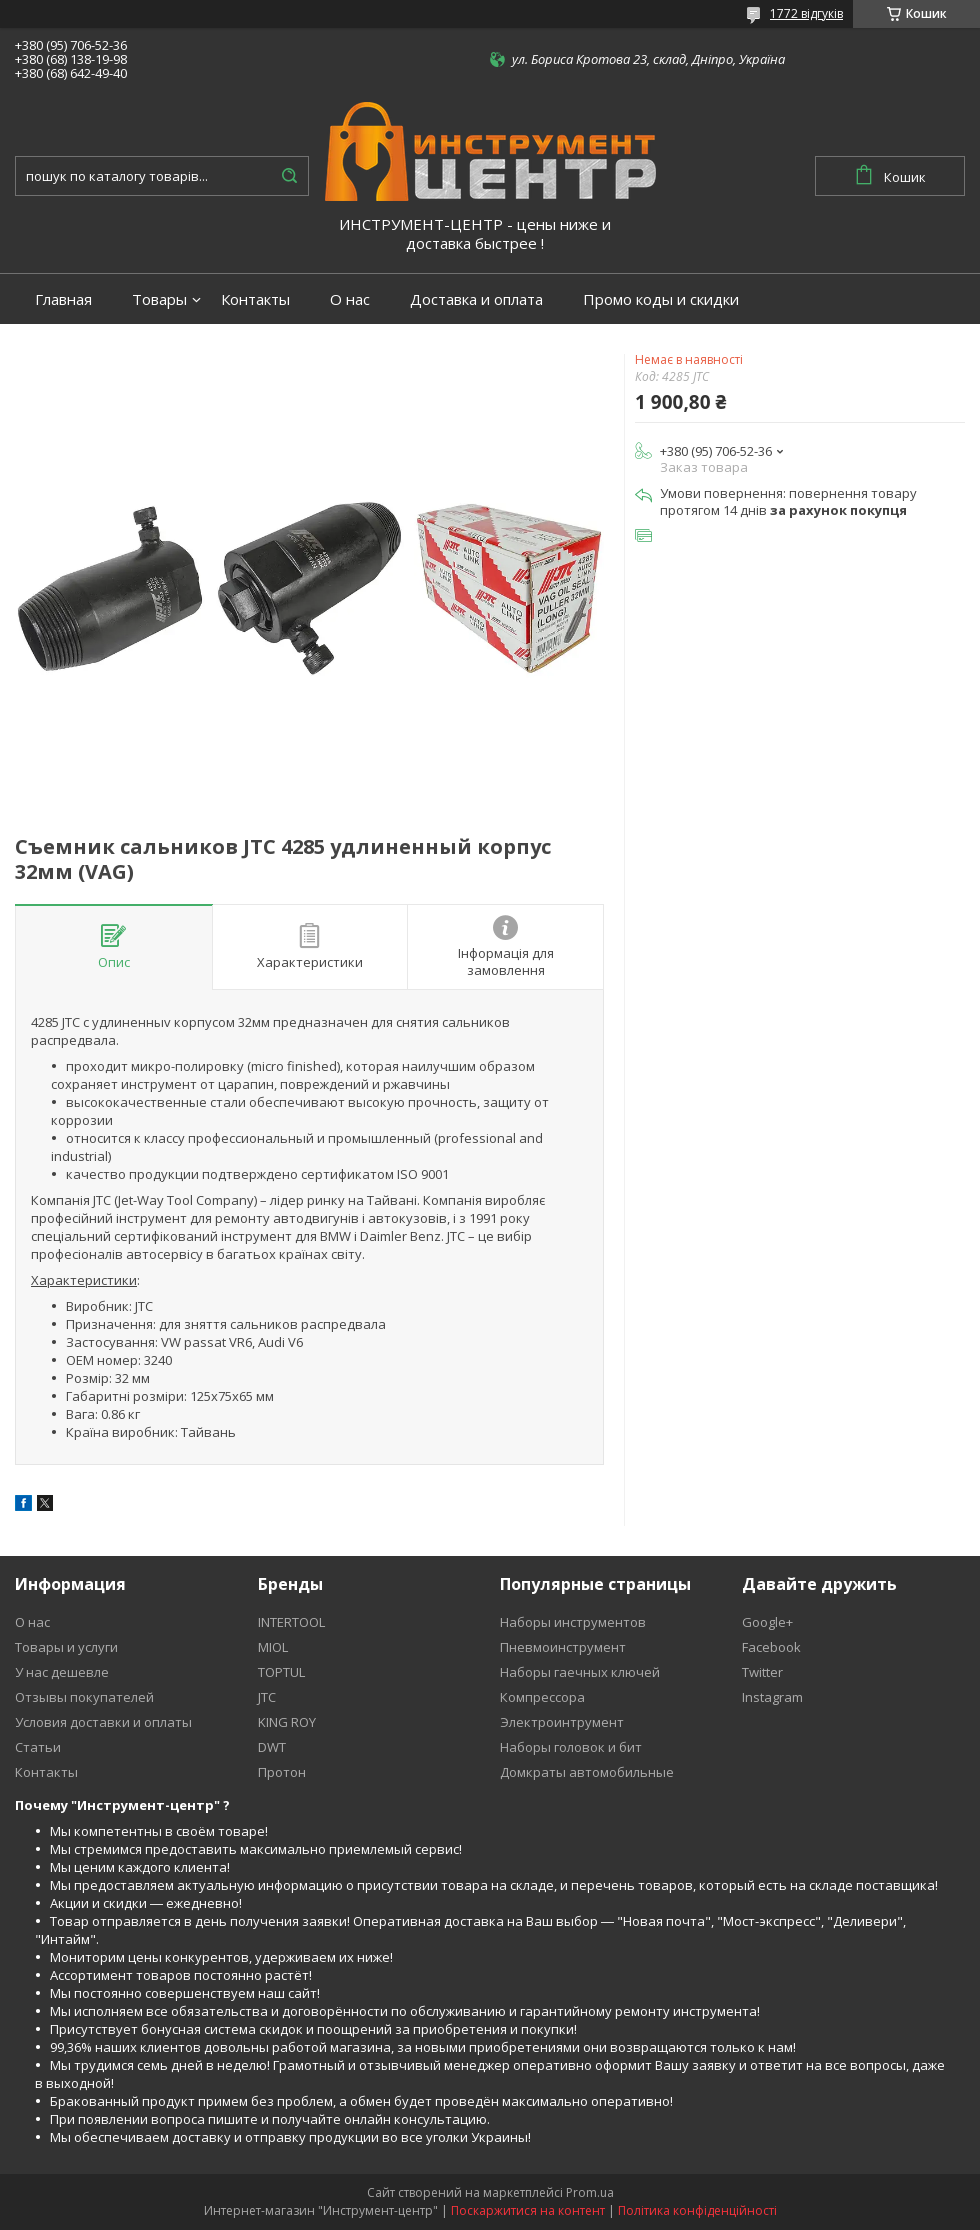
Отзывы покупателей (84, 1697)
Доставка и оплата (476, 299)
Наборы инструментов (573, 1622)
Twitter (762, 1672)
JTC (267, 1697)
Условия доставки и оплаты (103, 1722)
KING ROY (287, 1722)
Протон (282, 1772)
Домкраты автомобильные (587, 1772)
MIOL (273, 1647)
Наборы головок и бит (571, 1747)
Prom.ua (590, 2192)
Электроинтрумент (562, 1722)
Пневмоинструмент (563, 1647)
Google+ (767, 1622)
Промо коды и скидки (661, 299)
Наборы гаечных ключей (580, 1672)
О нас (350, 299)
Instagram (772, 1697)
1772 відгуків (806, 13)
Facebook (771, 1647)
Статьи (38, 1747)
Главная (63, 299)
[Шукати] (289, 176)
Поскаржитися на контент (528, 2210)
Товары (159, 299)
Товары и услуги (66, 1647)
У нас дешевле (62, 1672)
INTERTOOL (291, 1622)
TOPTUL (281, 1672)
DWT (272, 1747)
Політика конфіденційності (697, 2210)
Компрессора (542, 1697)
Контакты (255, 299)
